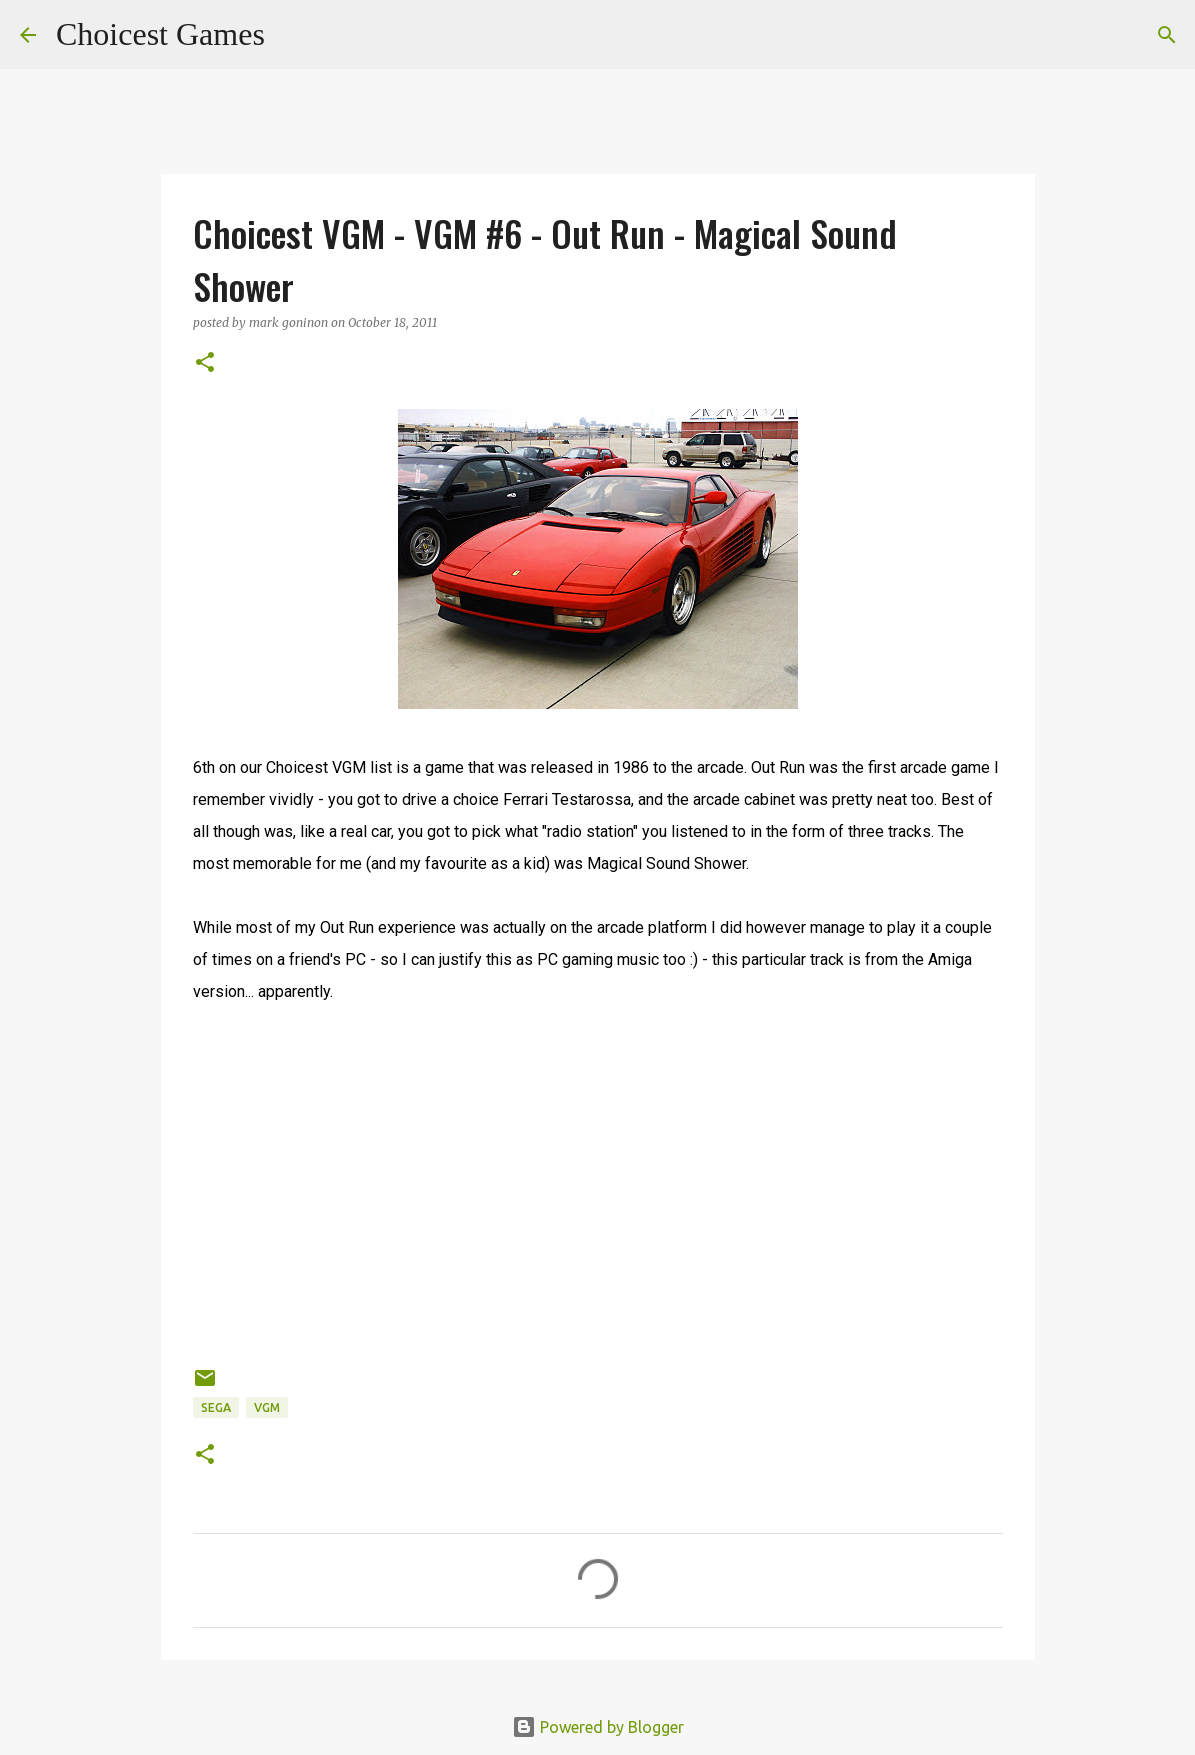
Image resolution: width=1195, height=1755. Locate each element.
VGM (267, 1407)
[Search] (293, 35)
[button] (205, 363)
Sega (216, 1407)
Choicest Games (160, 34)
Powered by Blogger (598, 1727)
